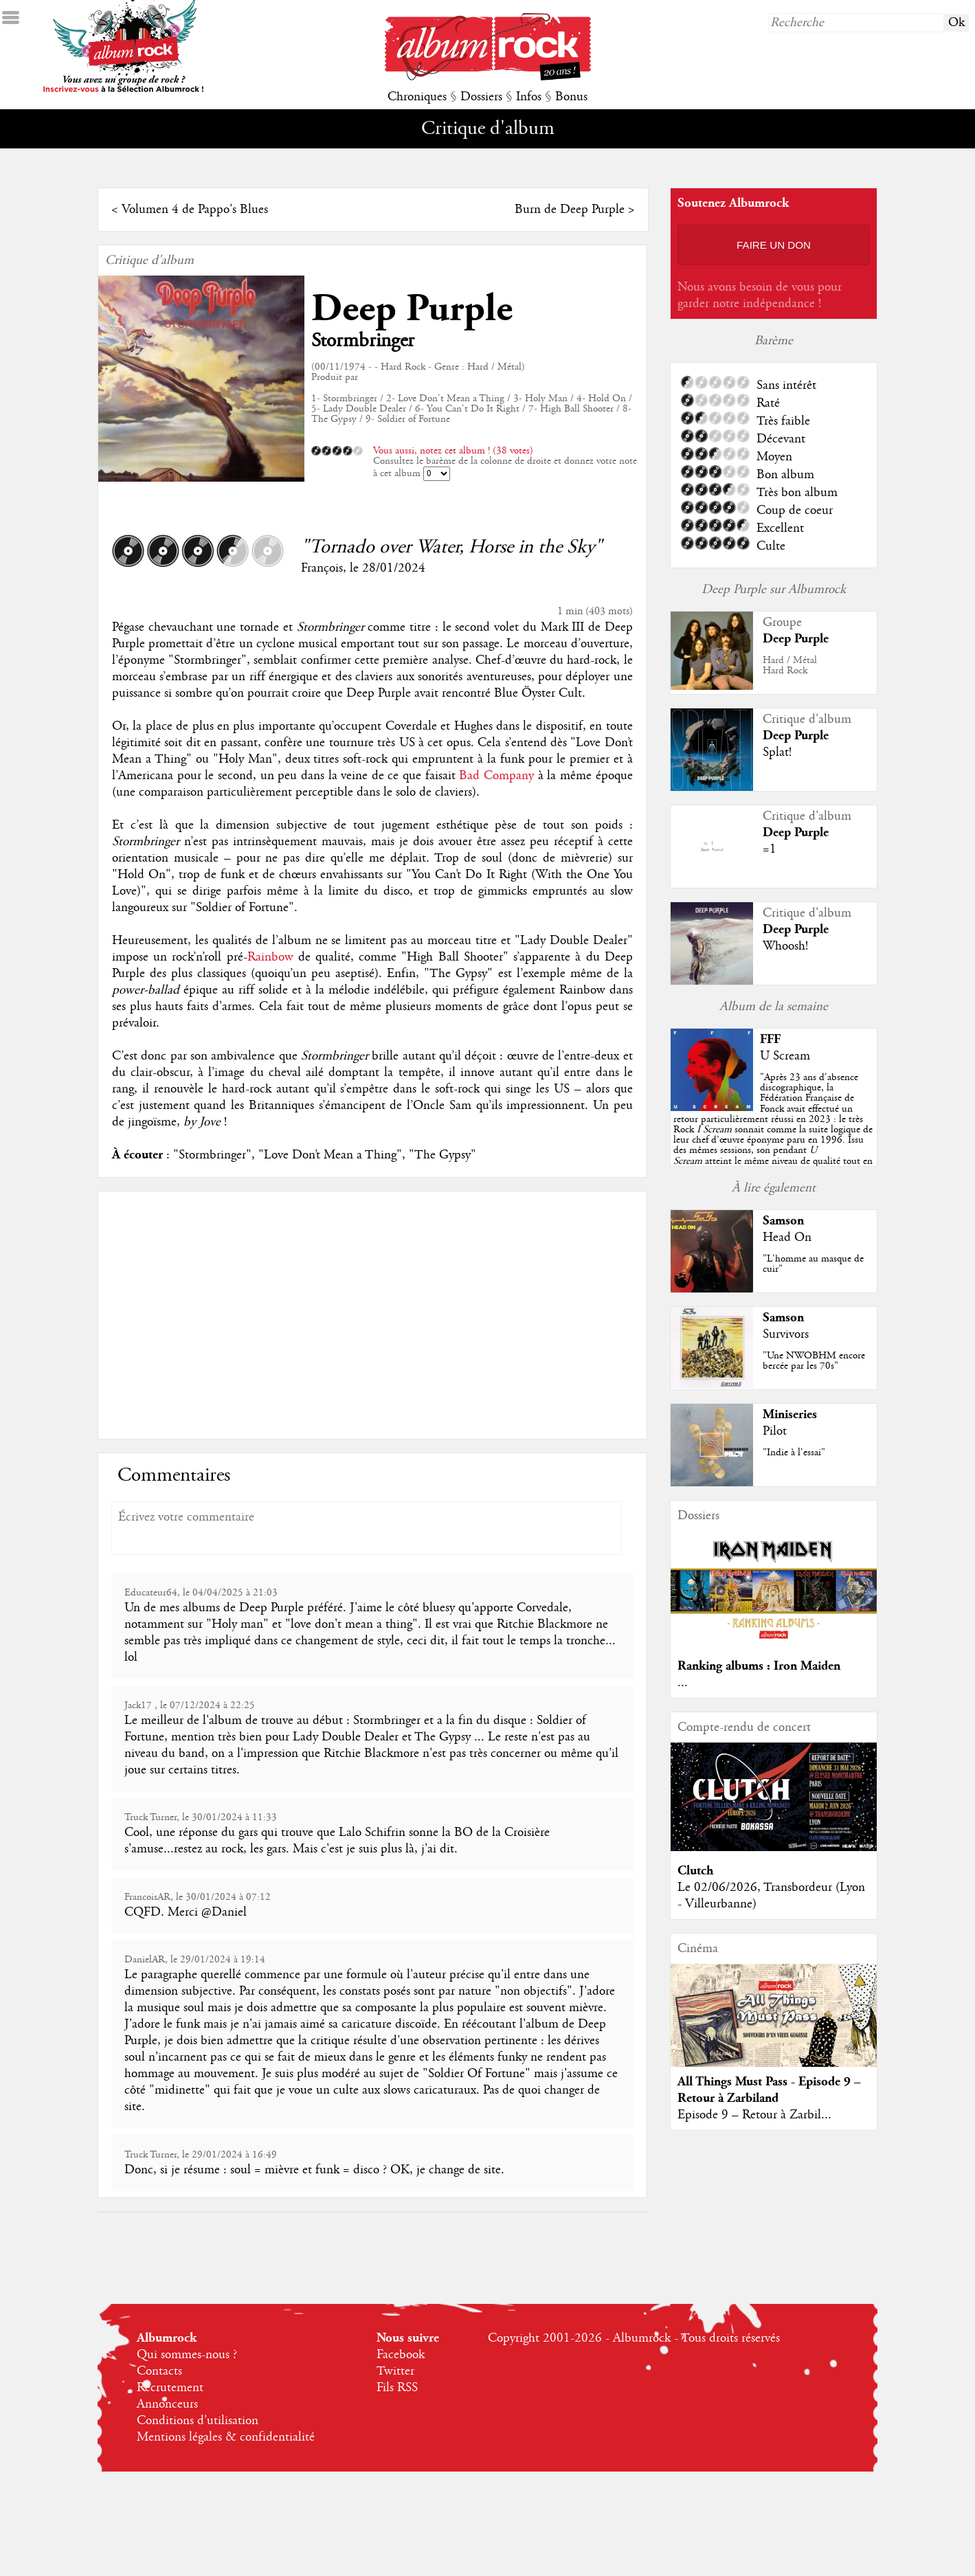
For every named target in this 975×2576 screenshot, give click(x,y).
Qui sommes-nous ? (187, 2355)
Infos (528, 97)
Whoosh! (785, 946)
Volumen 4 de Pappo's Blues (195, 209)
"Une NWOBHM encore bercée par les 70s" (814, 1361)
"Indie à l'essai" (794, 1452)
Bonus (571, 97)
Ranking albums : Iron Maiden (758, 1666)
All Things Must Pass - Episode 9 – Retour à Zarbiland (769, 2090)
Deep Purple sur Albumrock (774, 589)
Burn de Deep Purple (570, 209)
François (322, 568)
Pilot (775, 1431)
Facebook (401, 2355)
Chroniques (417, 97)
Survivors (786, 1334)
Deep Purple (412, 309)
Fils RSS (397, 2387)
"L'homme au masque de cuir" (813, 1264)
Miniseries (790, 1414)
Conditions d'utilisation (197, 2420)
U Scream (785, 1056)
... (682, 1683)
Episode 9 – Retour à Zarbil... (754, 2115)
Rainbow (270, 957)
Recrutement (170, 2387)
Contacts (159, 2371)
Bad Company (496, 776)
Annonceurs (167, 2404)
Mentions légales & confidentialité (226, 2437)
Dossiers (481, 97)
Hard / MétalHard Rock (790, 665)
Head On (787, 1237)
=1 (769, 849)
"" (773, 1130)
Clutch (695, 1871)
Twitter (395, 2371)
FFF (770, 1039)
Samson (783, 1221)
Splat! (777, 752)
